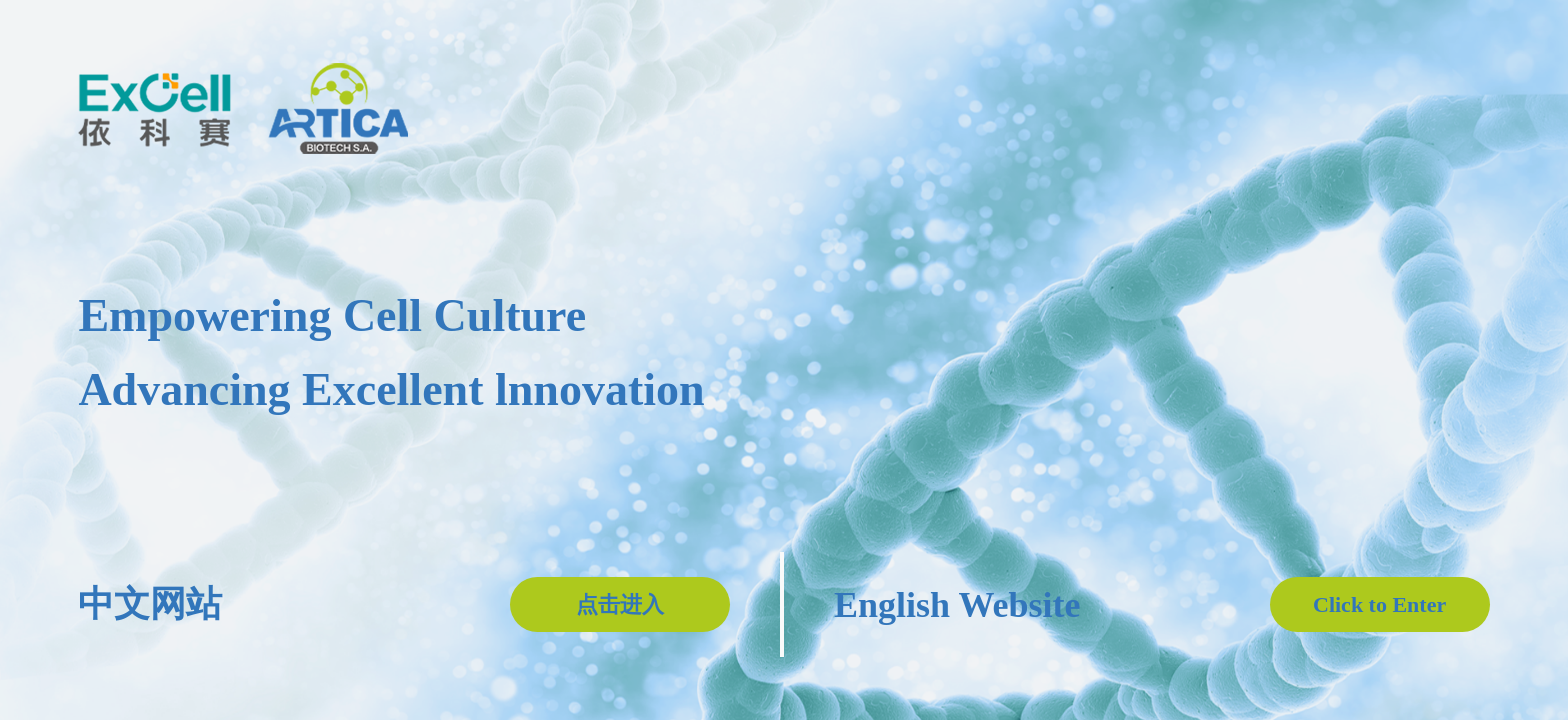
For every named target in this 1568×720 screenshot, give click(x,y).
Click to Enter (1379, 604)
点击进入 (620, 604)
